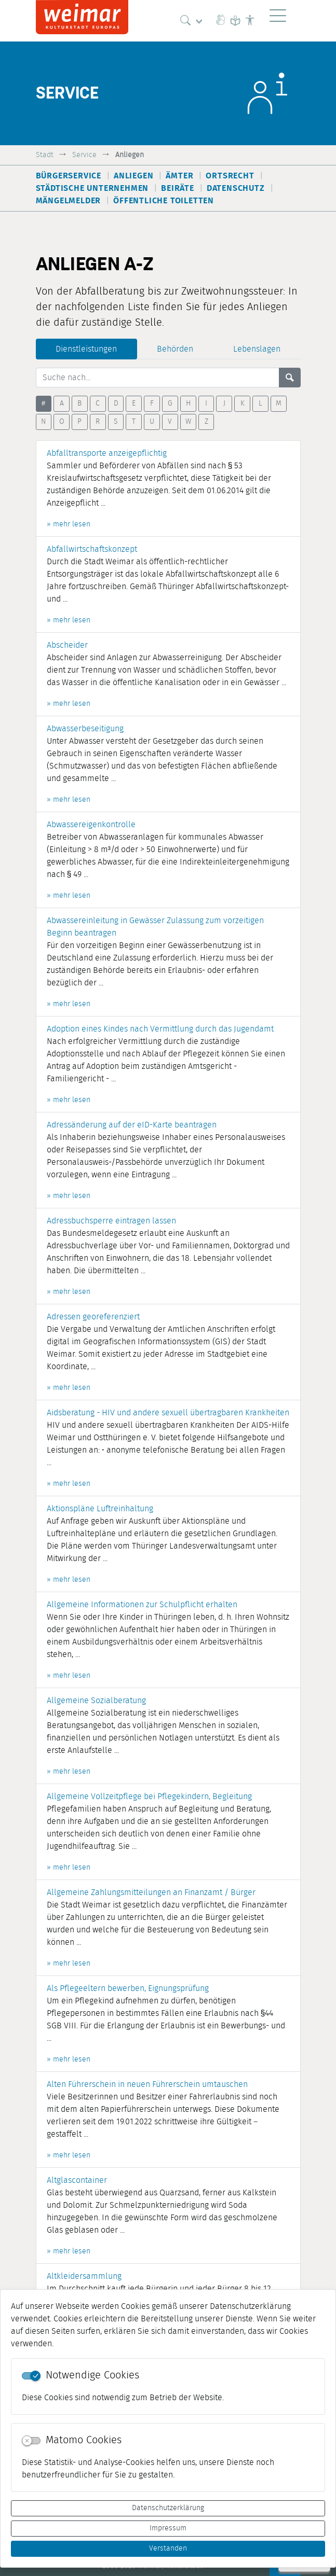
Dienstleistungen (86, 349)
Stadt (44, 155)
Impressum (168, 2528)
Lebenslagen (256, 349)
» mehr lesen (68, 524)
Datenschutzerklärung (168, 2508)
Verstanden (168, 2548)
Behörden (175, 349)
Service (84, 155)
